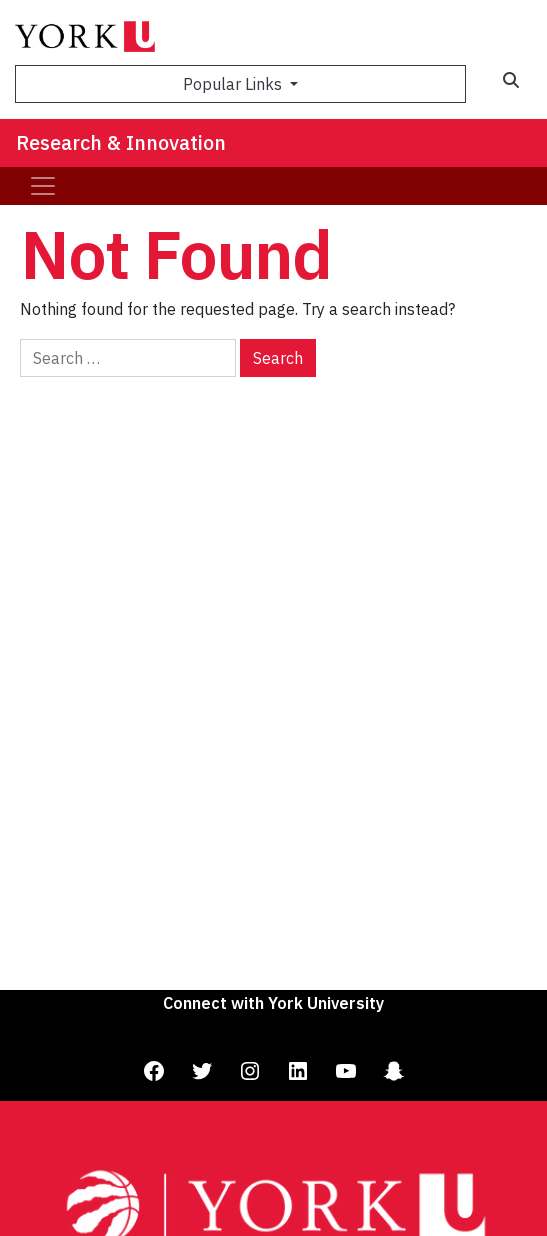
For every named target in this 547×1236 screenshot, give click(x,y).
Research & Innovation (121, 142)
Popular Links (234, 84)
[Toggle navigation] (43, 186)
